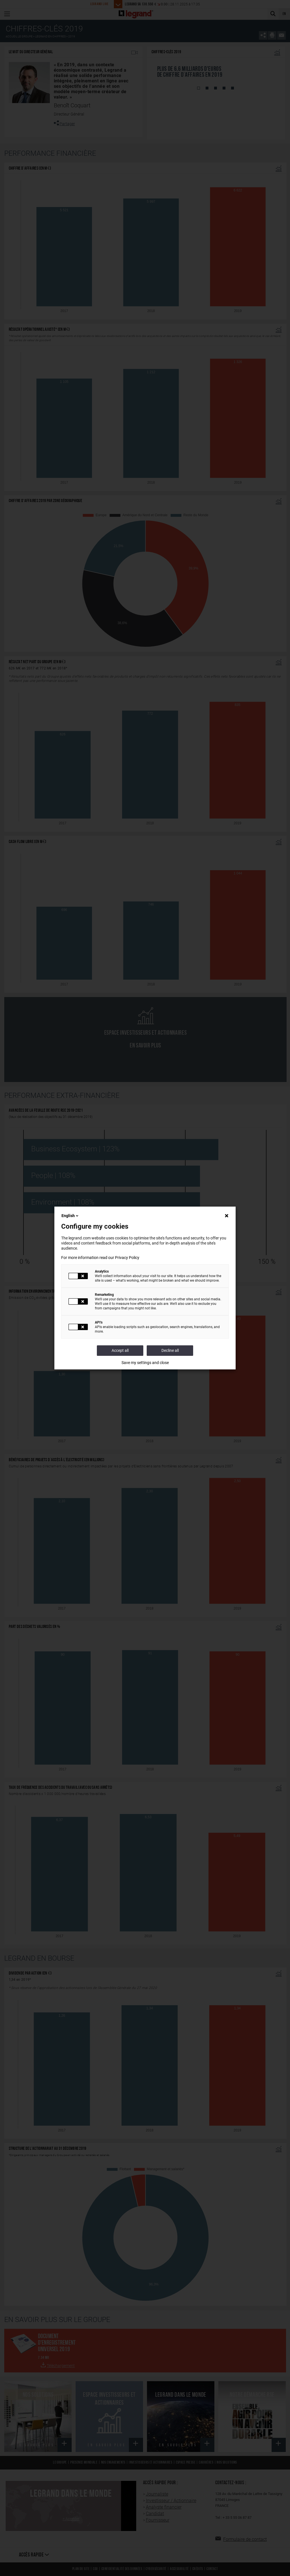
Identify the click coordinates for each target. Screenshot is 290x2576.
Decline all (170, 1350)
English (70, 1215)
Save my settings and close (145, 1362)
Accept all (120, 1350)
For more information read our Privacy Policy (100, 1257)
